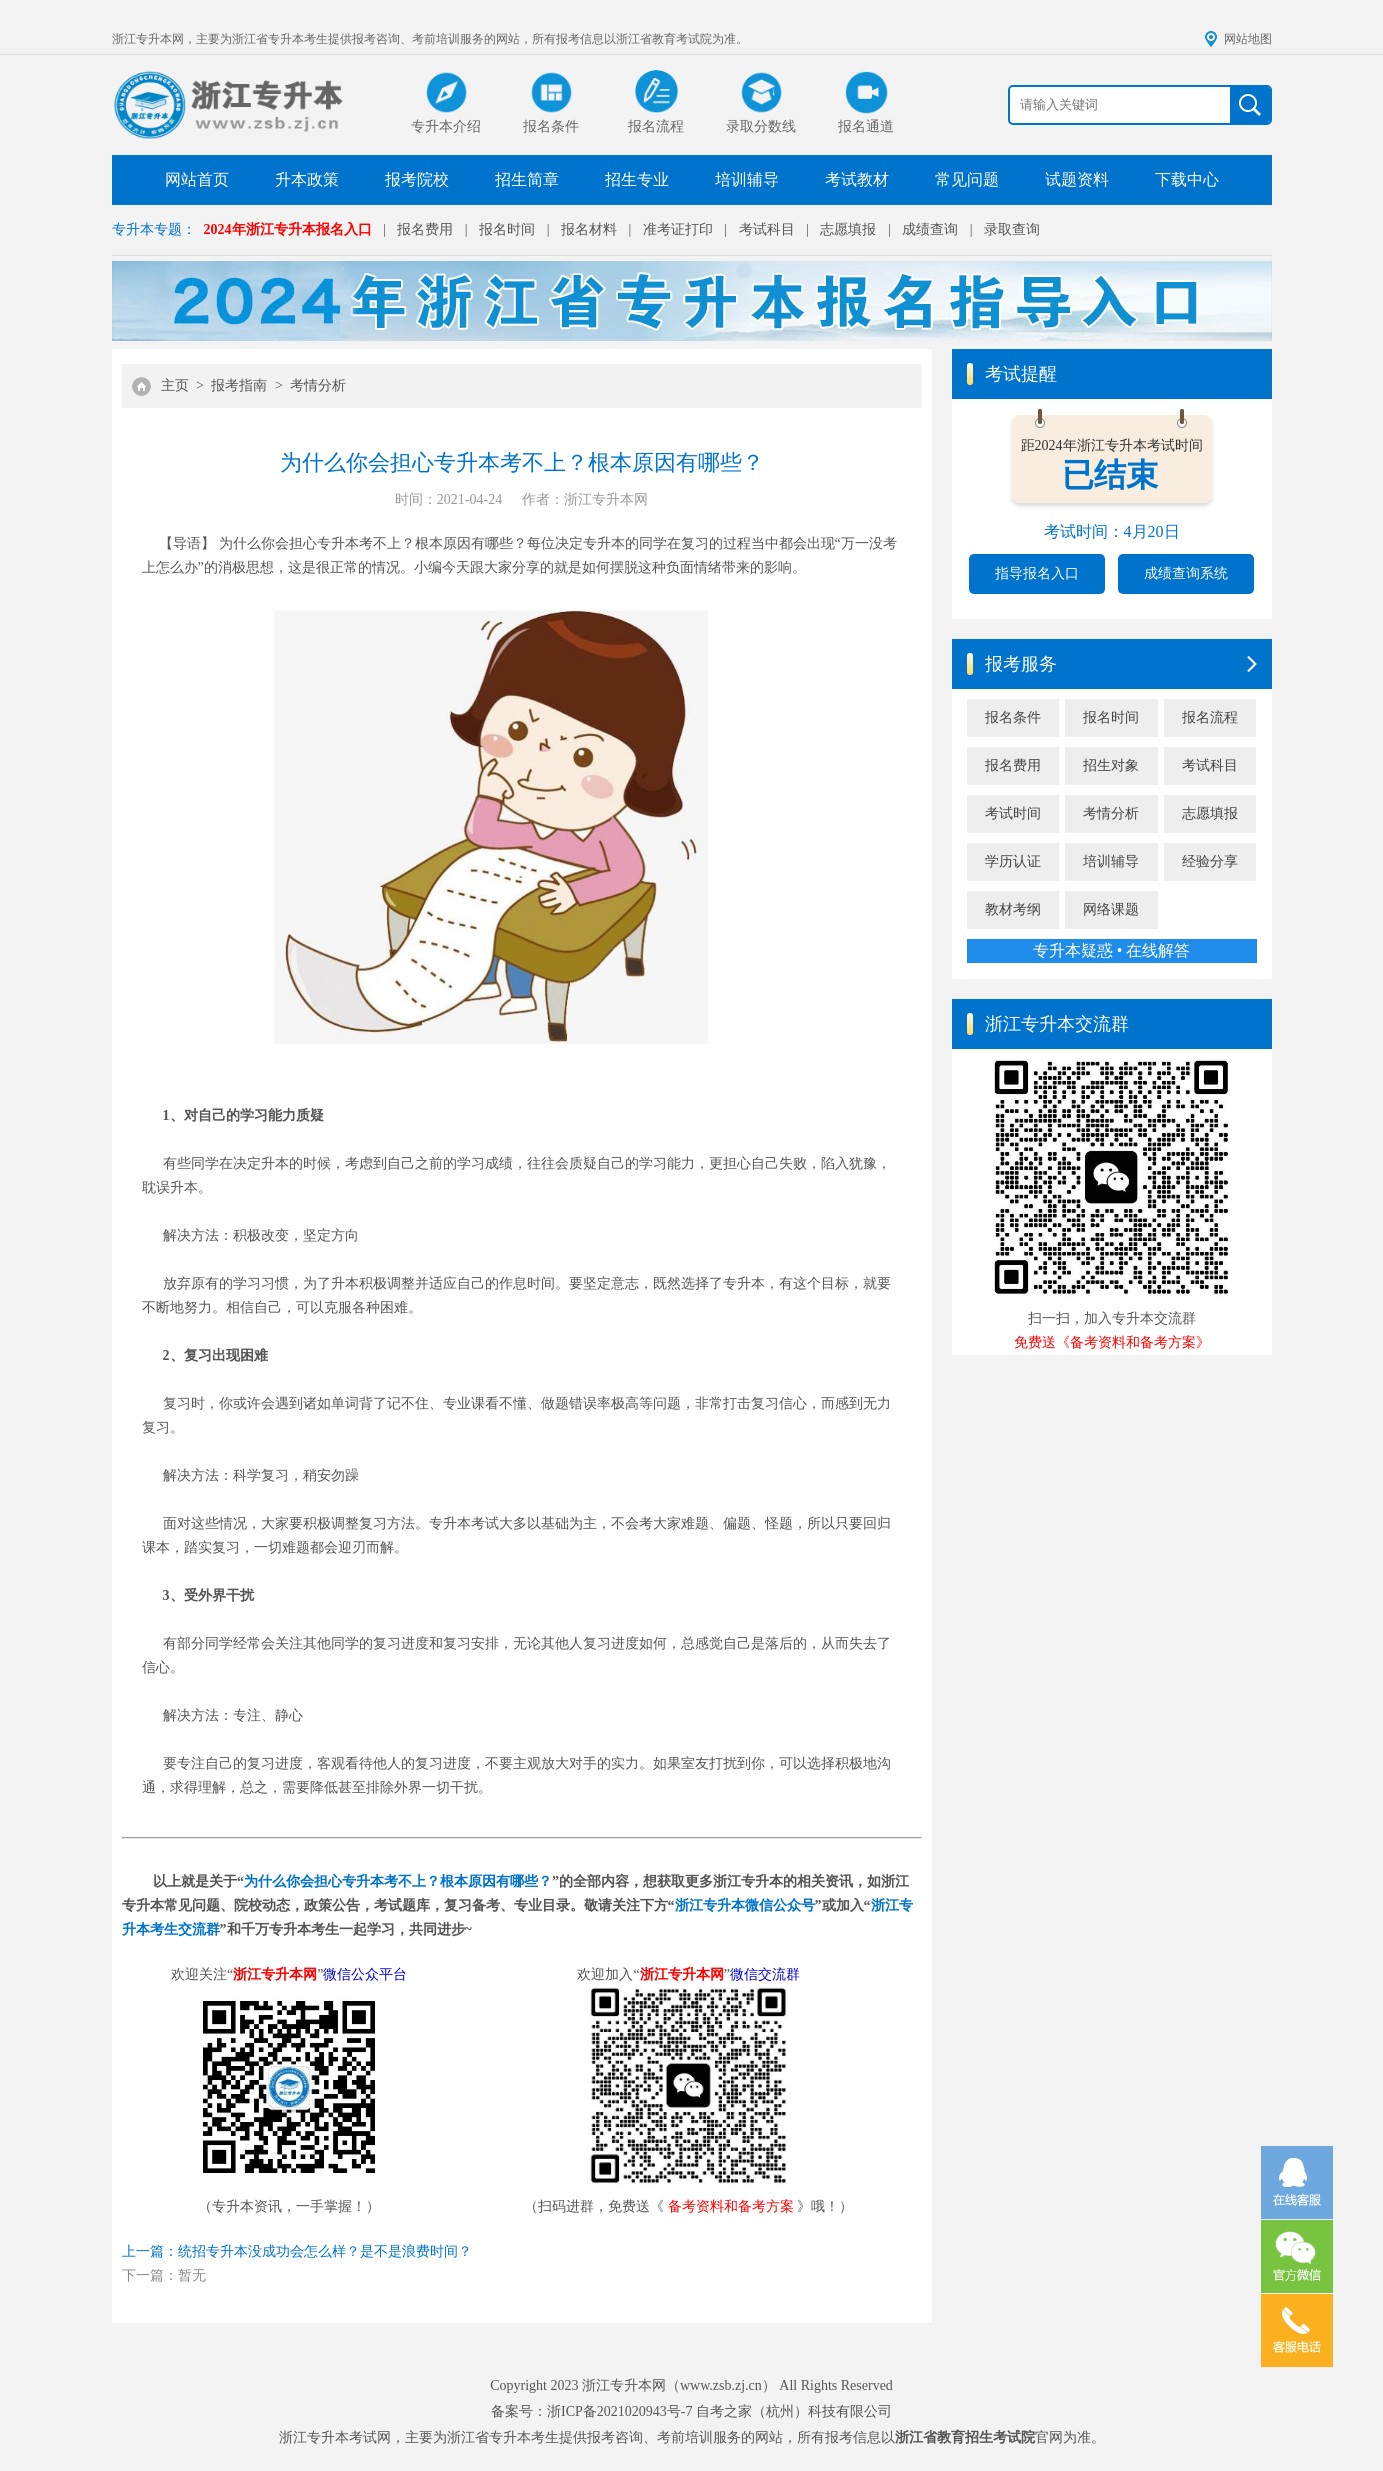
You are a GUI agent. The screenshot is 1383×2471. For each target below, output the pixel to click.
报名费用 (425, 229)
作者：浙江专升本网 (585, 499)
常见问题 (967, 179)
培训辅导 (747, 179)
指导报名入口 (1037, 573)
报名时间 (507, 229)
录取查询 (1012, 229)
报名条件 (1013, 717)
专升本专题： (154, 229)
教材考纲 (1013, 909)
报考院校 (417, 179)
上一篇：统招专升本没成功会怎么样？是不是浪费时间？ (297, 2251)
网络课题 (1111, 909)
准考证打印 (678, 229)
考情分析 (318, 385)
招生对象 (1111, 765)
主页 (175, 385)
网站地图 (1248, 39)
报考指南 (239, 385)
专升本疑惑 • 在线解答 (1112, 950)
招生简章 (527, 179)
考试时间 (1013, 813)
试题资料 (1077, 179)
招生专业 (637, 179)
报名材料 (589, 229)
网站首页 (197, 179)
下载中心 (1187, 179)
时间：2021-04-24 (448, 499)
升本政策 (307, 179)
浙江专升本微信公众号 (745, 1905)
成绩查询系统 (1186, 573)
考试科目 (767, 229)
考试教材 (857, 179)
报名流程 (1210, 717)
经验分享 (1210, 861)
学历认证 (1013, 861)
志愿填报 (848, 229)
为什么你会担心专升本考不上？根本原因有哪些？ (398, 1881)
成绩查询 (930, 229)
